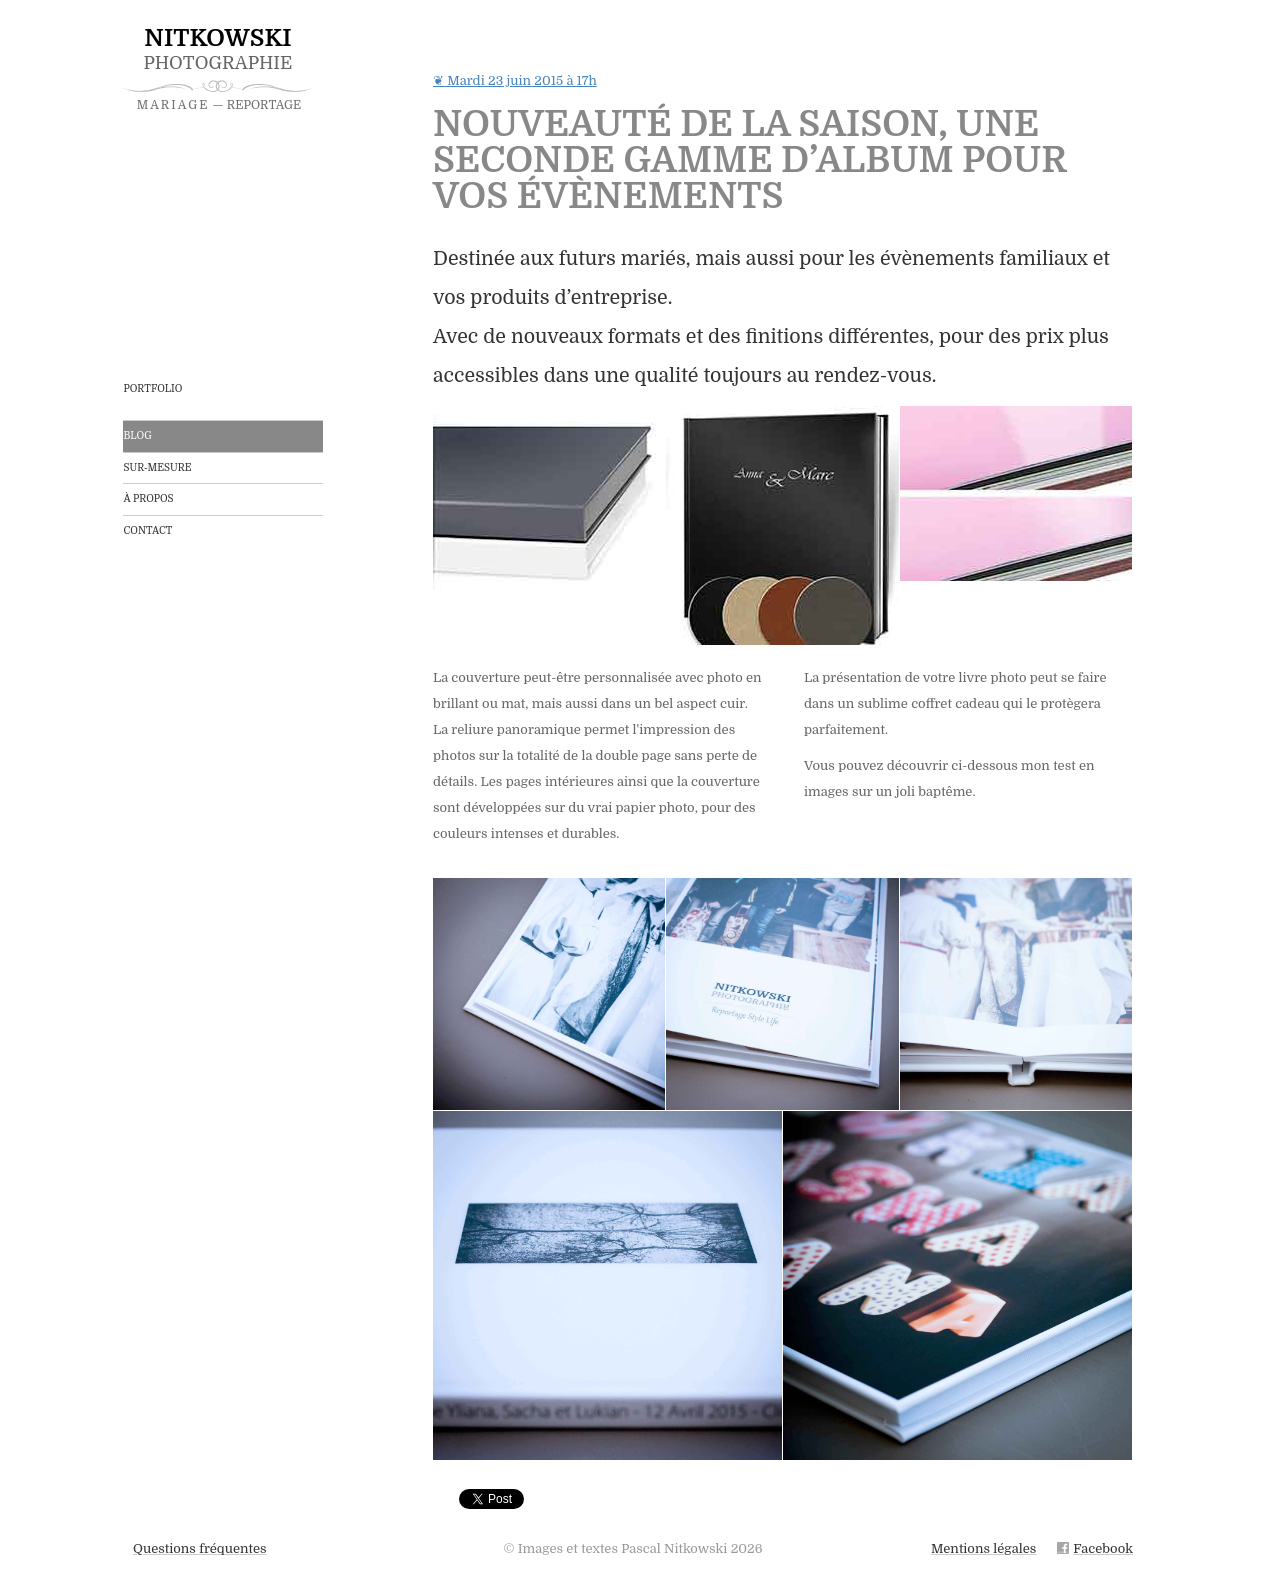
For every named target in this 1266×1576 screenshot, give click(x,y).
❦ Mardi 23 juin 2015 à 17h (515, 81)
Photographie (218, 68)
